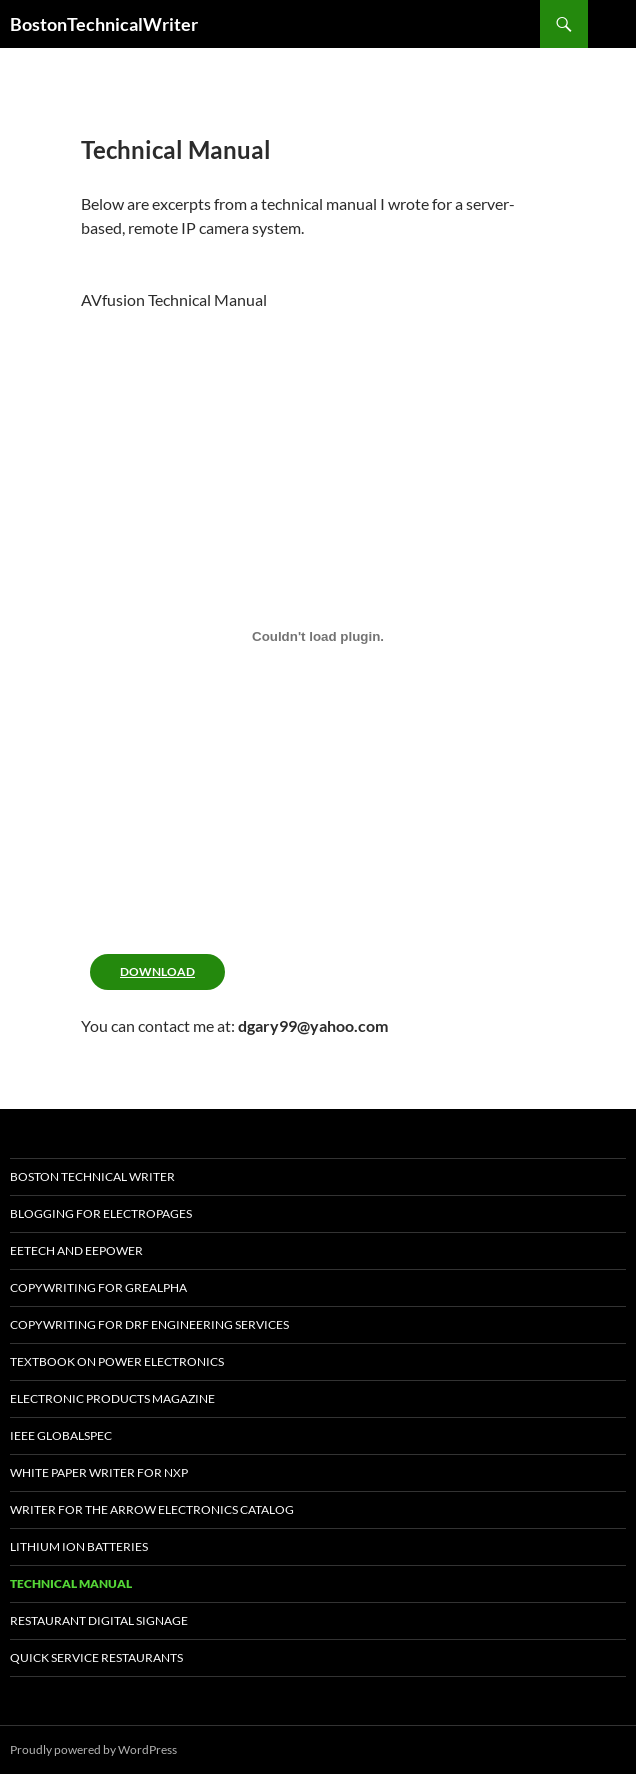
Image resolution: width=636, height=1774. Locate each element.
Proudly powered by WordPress (93, 1749)
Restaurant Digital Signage (99, 1620)
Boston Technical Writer (92, 1176)
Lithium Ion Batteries (79, 1546)
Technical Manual (71, 1583)
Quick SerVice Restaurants (96, 1657)
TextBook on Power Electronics (117, 1361)
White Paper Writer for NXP (99, 1472)
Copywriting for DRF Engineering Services (149, 1324)
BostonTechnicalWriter (104, 24)
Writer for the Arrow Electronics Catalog (152, 1509)
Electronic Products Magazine (112, 1398)
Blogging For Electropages (101, 1213)
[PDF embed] (318, 636)
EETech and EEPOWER (76, 1250)
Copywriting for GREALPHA (98, 1287)
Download (157, 971)
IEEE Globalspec (61, 1435)
